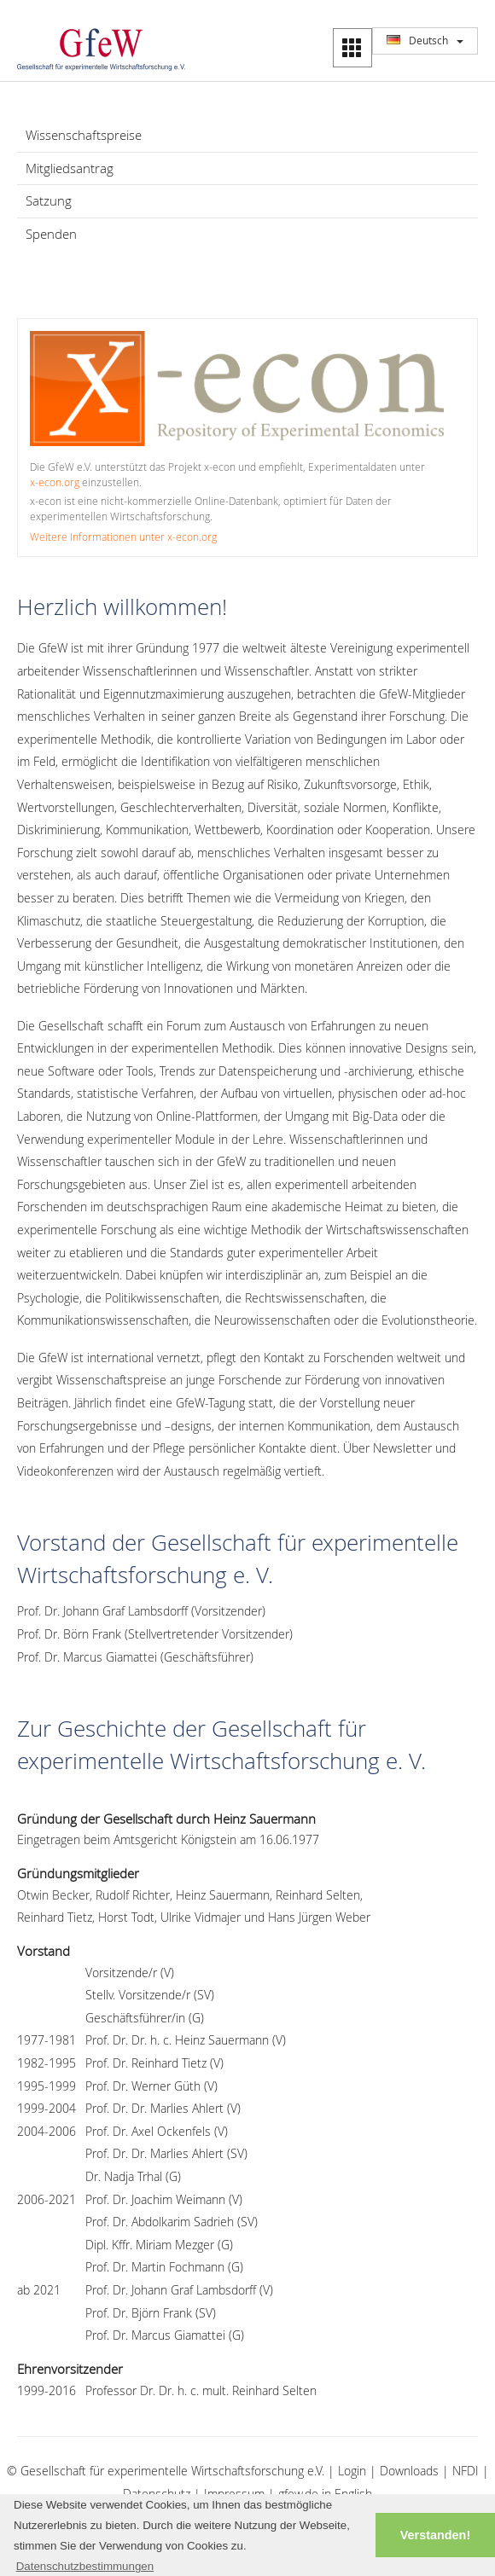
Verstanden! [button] (435, 2535)
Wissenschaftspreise (84, 134)
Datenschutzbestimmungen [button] (85, 2566)
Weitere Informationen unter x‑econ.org (123, 536)
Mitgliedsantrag (70, 168)
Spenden (51, 233)
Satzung (49, 200)
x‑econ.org (54, 482)
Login (352, 2471)
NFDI (465, 2471)
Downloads (409, 2471)
